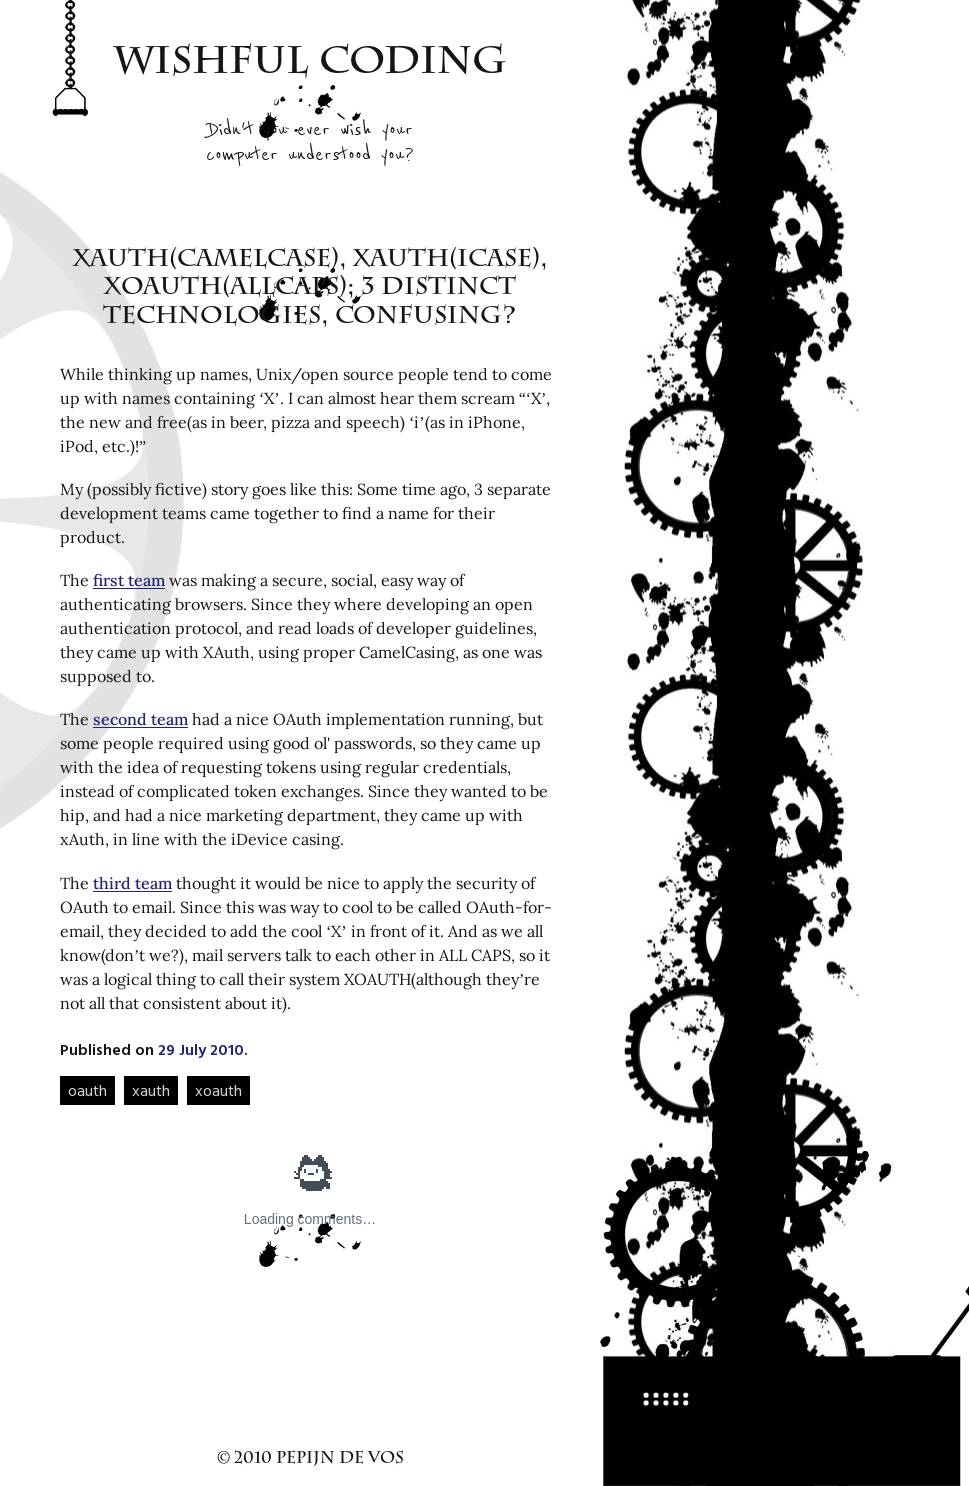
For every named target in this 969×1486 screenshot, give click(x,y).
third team (132, 883)
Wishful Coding (310, 65)
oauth (87, 1090)
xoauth (218, 1090)
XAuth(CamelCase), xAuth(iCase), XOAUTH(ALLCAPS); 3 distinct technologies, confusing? (310, 290)
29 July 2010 (201, 1049)
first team (129, 580)
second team (140, 719)
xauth (151, 1090)
